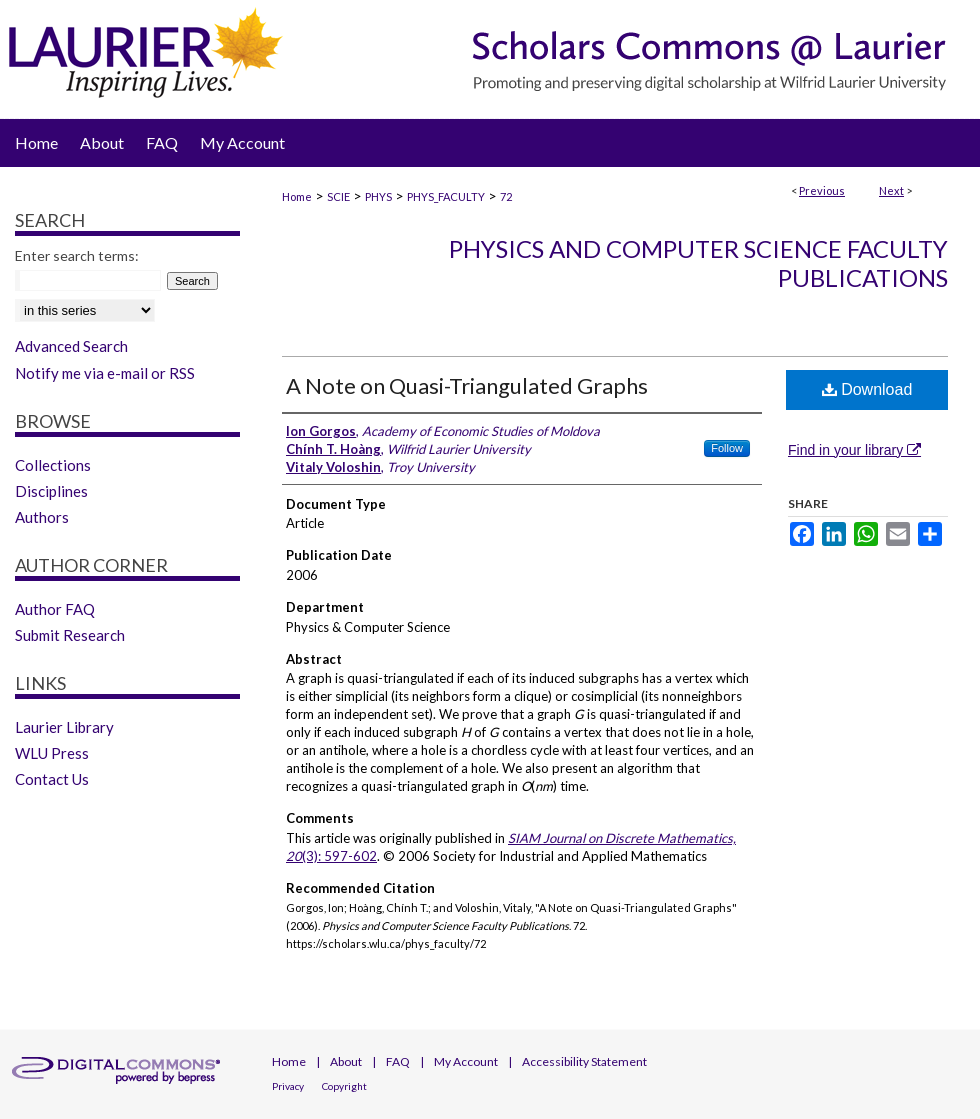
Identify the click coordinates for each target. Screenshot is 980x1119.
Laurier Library (64, 727)
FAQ (398, 1061)
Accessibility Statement (584, 1061)
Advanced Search (71, 346)
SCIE (338, 196)
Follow (727, 448)
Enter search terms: (77, 255)
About (346, 1061)
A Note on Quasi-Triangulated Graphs (467, 385)
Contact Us (52, 779)
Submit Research (70, 635)
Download (867, 389)
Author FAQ (55, 609)
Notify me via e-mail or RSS (105, 373)
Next (891, 190)
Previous (822, 190)
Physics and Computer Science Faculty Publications (698, 263)
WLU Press (52, 753)
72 (506, 196)
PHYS (378, 196)
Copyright (344, 1086)
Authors (42, 517)
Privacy (288, 1086)
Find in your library (854, 450)
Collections (53, 465)
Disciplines (51, 491)
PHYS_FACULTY (446, 196)
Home (297, 196)
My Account (466, 1061)
